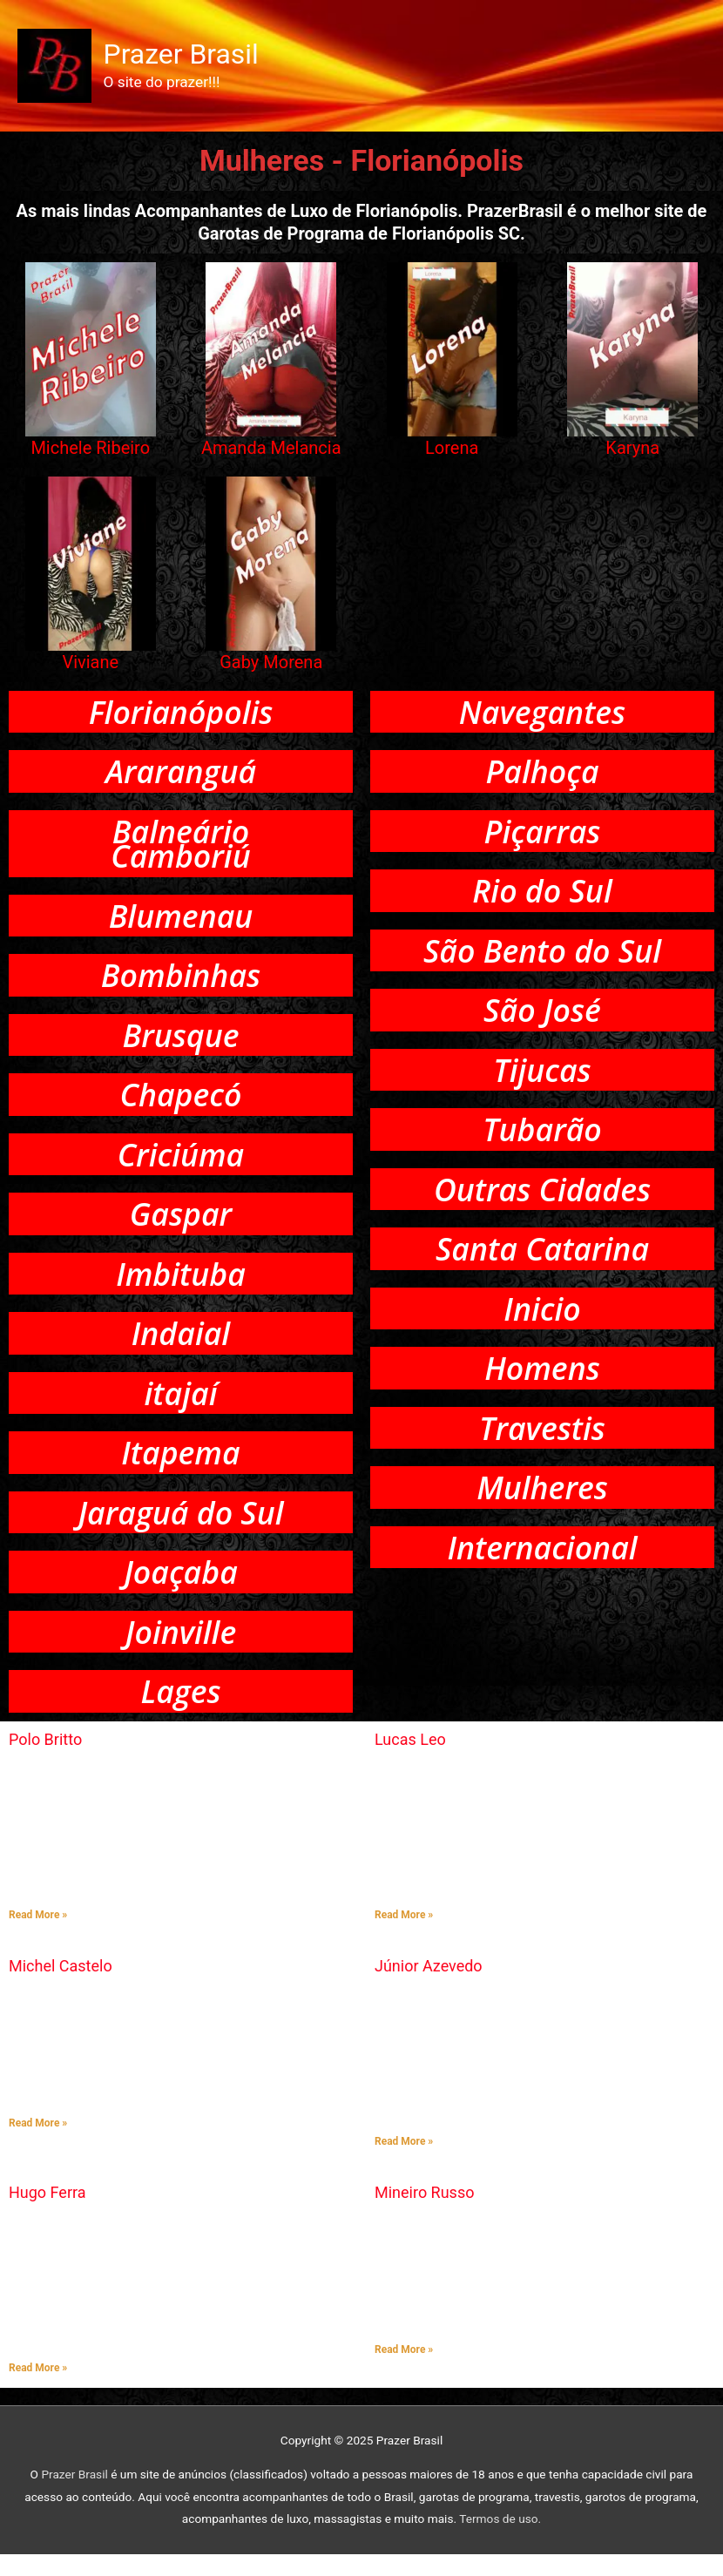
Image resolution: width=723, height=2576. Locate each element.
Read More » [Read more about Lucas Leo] (404, 1936)
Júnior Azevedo (429, 1987)
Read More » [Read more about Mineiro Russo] (404, 2371)
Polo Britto (45, 1761)
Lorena (451, 452)
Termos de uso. (500, 2540)
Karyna (632, 452)
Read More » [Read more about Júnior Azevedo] (404, 2163)
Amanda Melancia (271, 452)
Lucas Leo (410, 1761)
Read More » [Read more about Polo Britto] (38, 1936)
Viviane (90, 666)
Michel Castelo (60, 1987)
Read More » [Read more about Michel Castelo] (38, 2145)
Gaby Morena (271, 666)
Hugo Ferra (47, 2214)
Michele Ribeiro (90, 452)
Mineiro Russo (424, 2214)
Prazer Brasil (183, 56)
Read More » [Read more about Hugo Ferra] (38, 2389)
